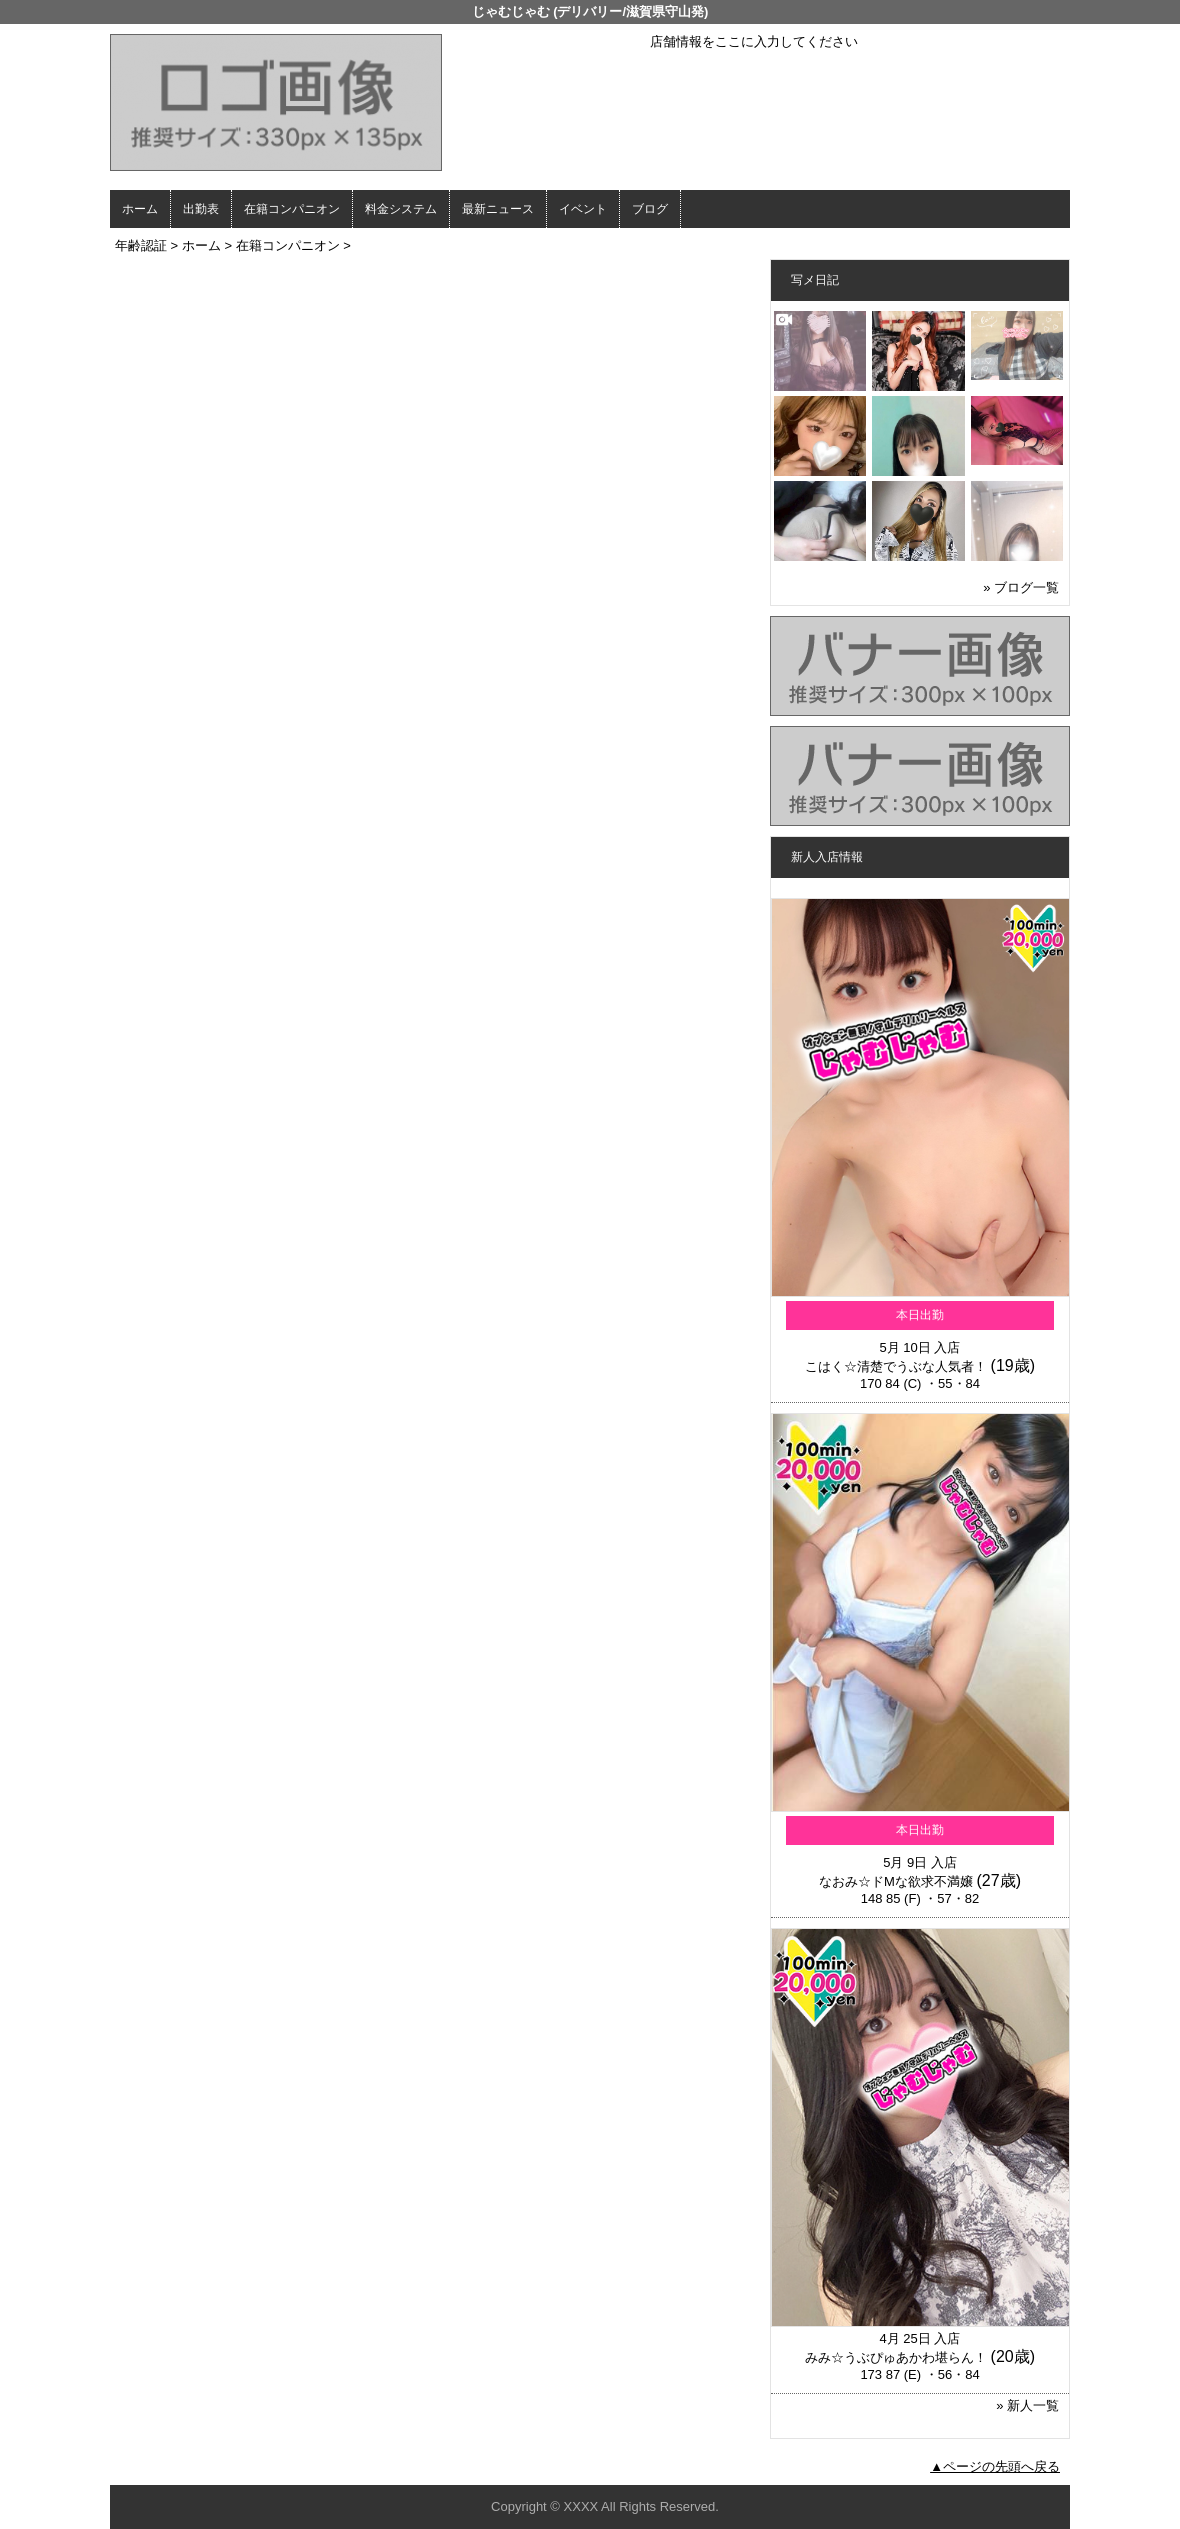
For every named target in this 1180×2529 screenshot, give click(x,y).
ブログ (650, 209)
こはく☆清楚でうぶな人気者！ (896, 1366)
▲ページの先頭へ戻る (995, 2466)
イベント (583, 209)
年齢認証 (141, 245)
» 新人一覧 (1027, 2405)
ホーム (140, 209)
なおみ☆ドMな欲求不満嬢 (896, 1881)
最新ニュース (498, 209)
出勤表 (201, 209)
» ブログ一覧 (1021, 587)
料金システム (401, 209)
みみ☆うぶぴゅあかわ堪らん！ (896, 2357)
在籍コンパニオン (292, 209)
